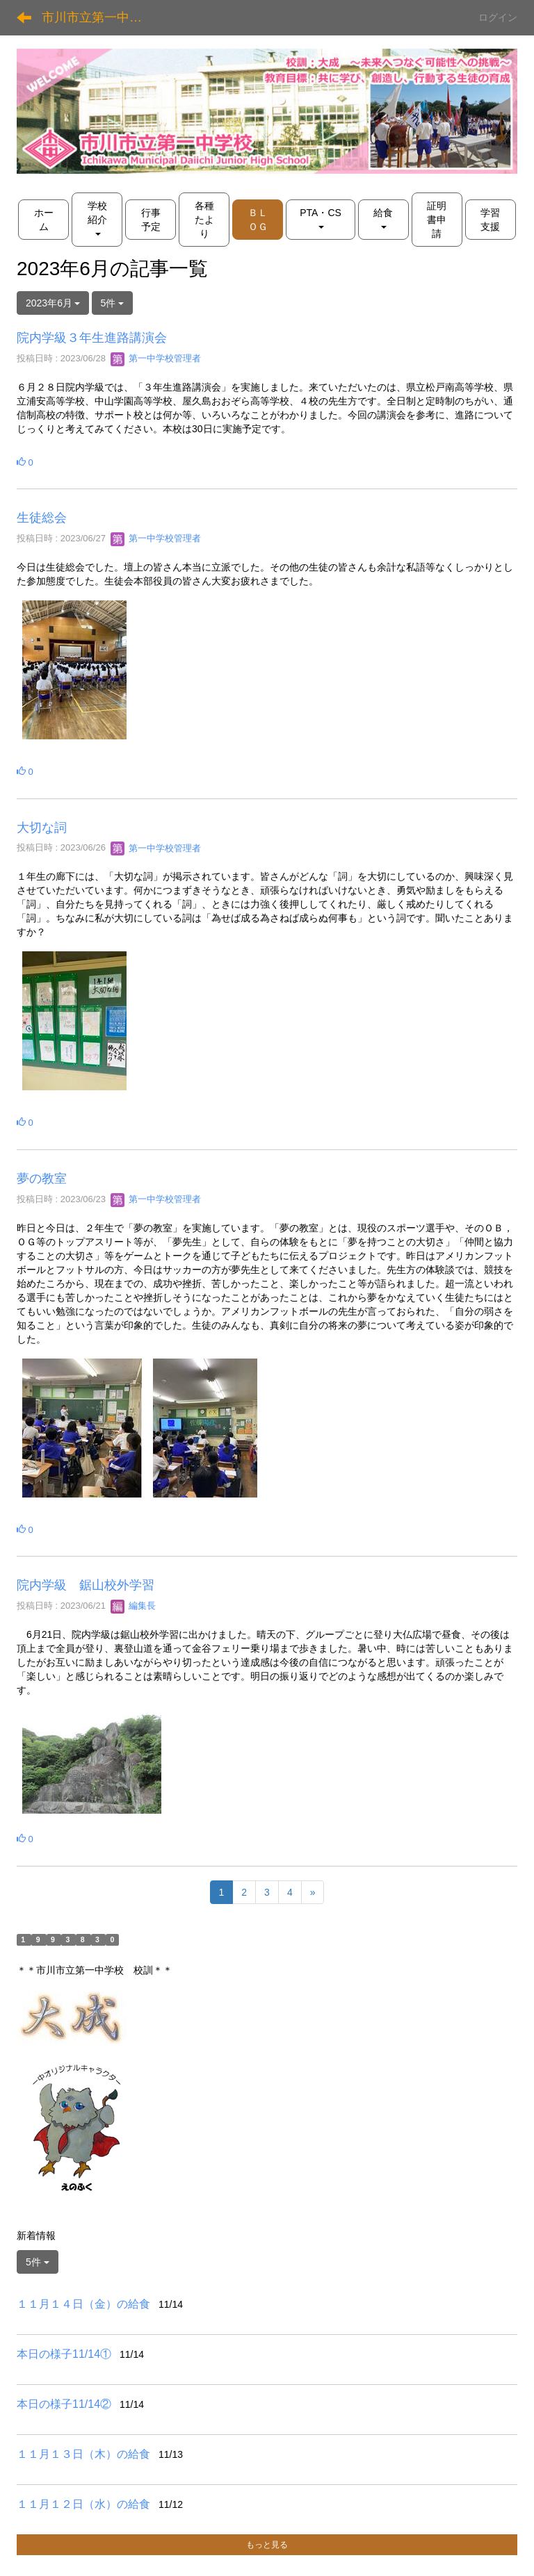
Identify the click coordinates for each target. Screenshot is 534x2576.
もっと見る (267, 2545)
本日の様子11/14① (64, 2354)
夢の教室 (42, 1179)
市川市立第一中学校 (98, 17)
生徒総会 (42, 518)
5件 (112, 303)
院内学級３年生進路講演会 (92, 338)
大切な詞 (42, 828)
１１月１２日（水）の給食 (83, 2504)
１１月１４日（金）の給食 (83, 2304)
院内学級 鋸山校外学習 (85, 1585)
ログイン (497, 17)
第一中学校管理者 (156, 358)
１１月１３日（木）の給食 (83, 2454)
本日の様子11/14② (64, 2404)
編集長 (133, 1605)
